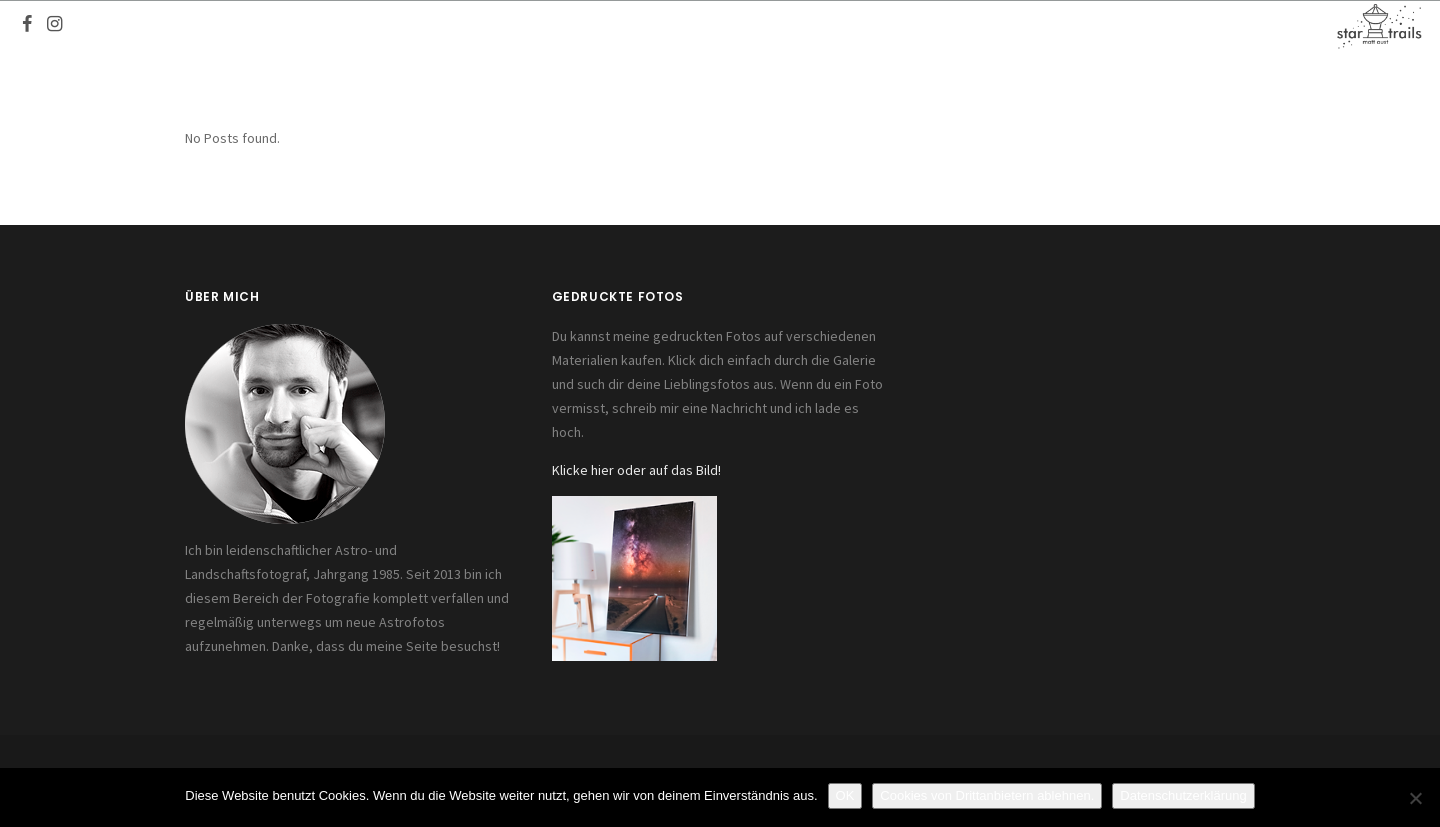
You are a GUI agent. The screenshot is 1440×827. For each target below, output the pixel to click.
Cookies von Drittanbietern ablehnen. (987, 795)
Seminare (941, 25)
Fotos (521, 25)
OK (845, 795)
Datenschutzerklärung (1183, 795)
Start (454, 25)
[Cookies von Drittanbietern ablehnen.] (1415, 798)
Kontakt (1031, 25)
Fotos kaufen (831, 25)
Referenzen (713, 25)
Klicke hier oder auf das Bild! (636, 470)
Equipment (605, 25)
